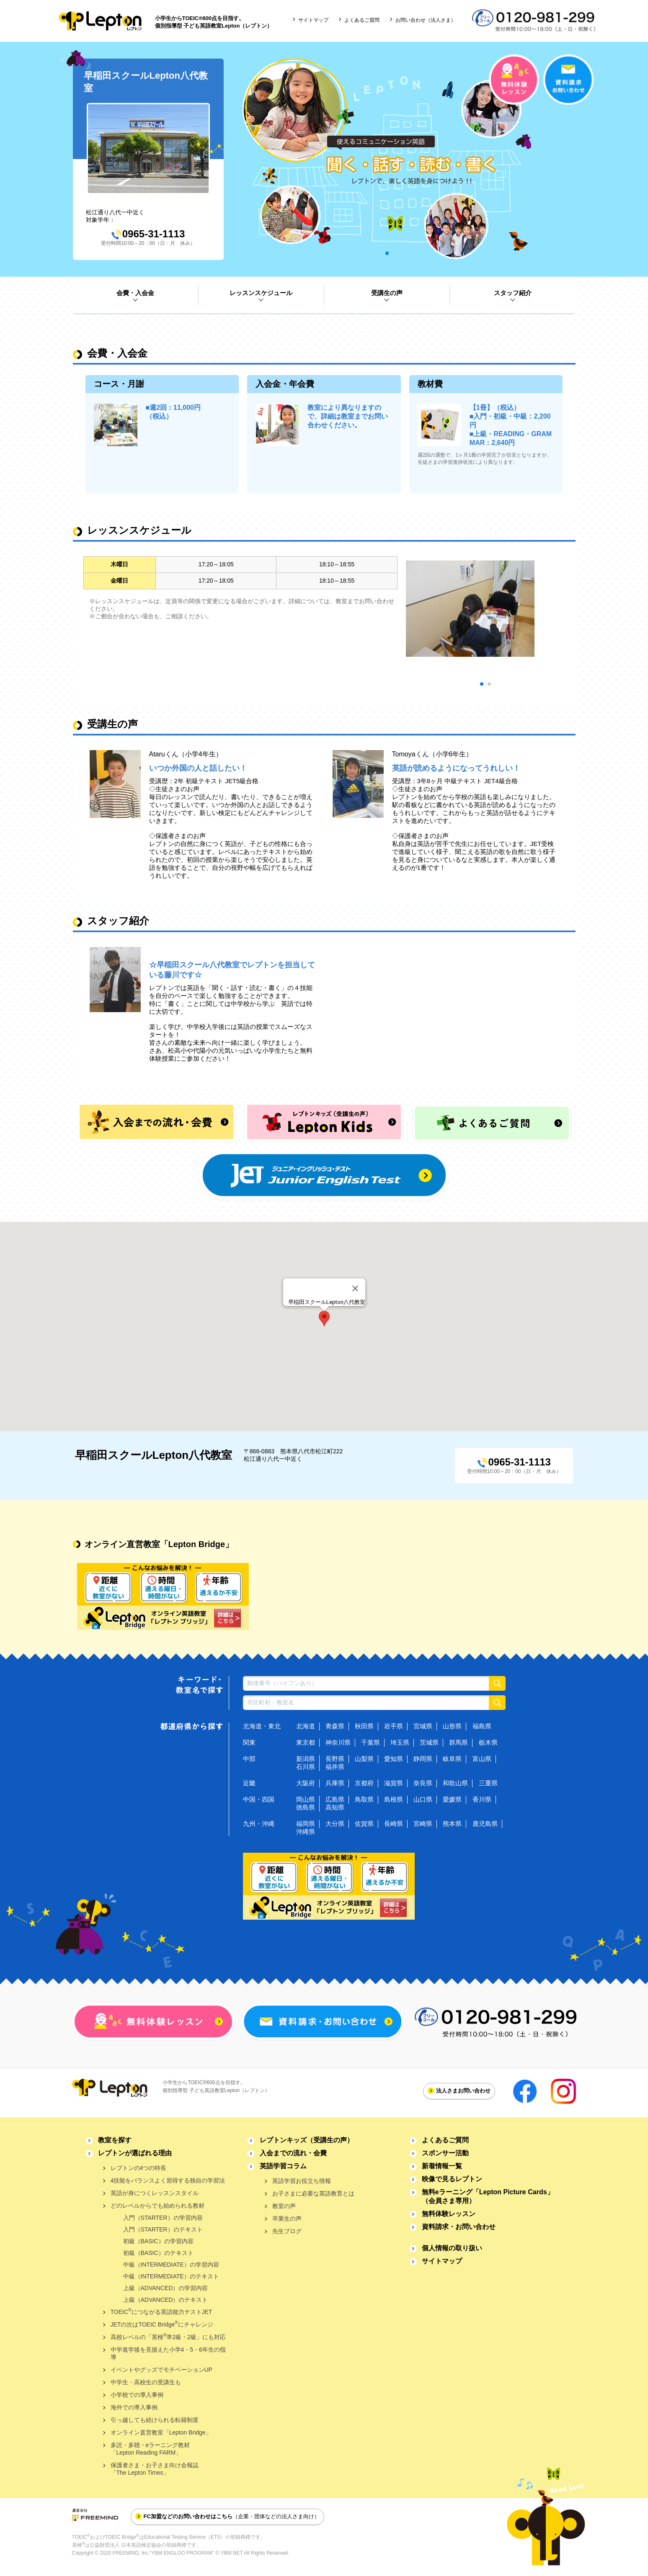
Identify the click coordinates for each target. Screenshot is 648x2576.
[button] (324, 1319)
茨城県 (429, 1742)
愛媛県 (452, 1799)
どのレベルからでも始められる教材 (157, 2205)
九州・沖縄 (258, 1823)
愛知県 (393, 1758)
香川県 (481, 1799)
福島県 (481, 1726)
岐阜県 (452, 1758)
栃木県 (488, 1742)
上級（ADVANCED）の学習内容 (165, 2288)
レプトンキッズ (307, 2140)
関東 (249, 1742)
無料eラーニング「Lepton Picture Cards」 (488, 2196)
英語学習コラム (283, 2166)
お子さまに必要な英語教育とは (313, 2193)
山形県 (452, 1726)
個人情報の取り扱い (452, 2248)
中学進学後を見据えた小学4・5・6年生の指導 (168, 2353)
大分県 (334, 1823)
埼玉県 (399, 1742)
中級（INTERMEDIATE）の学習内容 (171, 2264)
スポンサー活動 (445, 2153)
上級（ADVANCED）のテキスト (165, 2299)
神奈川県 (338, 1742)
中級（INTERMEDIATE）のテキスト (171, 2276)
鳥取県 (364, 1799)
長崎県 (393, 1823)
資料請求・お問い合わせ (459, 2226)
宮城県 (422, 1726)
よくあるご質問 (362, 20)
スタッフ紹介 (513, 292)
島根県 (393, 1799)
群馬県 (458, 1742)
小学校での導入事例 (137, 2394)
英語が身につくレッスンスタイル (155, 2193)
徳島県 (305, 1807)
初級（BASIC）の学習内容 (158, 2241)
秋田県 (364, 1726)
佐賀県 (364, 1823)
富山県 (481, 1758)
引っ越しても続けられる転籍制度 (155, 2420)
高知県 (334, 1807)
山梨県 (364, 1758)
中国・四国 (258, 1799)
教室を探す (115, 2140)
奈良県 (422, 1783)
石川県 (305, 1766)
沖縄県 (305, 1831)
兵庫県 (334, 1783)
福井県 (334, 1766)
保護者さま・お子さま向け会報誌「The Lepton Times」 (155, 2469)
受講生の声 (387, 292)
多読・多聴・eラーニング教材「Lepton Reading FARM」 (150, 2449)
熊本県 (452, 1823)
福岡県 (305, 1823)
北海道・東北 (262, 1726)
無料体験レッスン (448, 2213)
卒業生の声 (287, 2218)
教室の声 (284, 2206)
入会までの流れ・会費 (293, 2153)
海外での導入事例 (134, 2407)
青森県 (334, 1726)
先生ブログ (287, 2231)
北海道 (305, 1726)
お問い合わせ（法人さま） (425, 20)
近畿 (249, 1783)
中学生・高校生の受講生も (146, 2382)
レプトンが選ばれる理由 (135, 2153)
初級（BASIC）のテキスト (158, 2253)
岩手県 (393, 1726)
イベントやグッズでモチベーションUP (161, 2369)
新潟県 (305, 1758)
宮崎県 (422, 1823)
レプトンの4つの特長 (139, 2168)
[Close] (355, 1288)
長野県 (334, 1758)
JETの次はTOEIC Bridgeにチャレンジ (162, 2324)
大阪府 (305, 1783)
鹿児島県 (485, 1823)
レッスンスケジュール (261, 292)
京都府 (364, 1783)
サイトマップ (313, 20)
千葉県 (370, 1742)
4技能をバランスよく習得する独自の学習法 (168, 2180)
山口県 (422, 1799)
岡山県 (305, 1799)
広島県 (334, 1799)
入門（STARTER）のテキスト (163, 2229)
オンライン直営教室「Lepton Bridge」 (161, 2432)
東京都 (305, 1742)
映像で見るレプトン (452, 2179)
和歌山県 (455, 1783)
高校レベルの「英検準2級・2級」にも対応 (168, 2336)
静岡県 (422, 1758)
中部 (249, 1758)
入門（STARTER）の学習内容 (163, 2217)
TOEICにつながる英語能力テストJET (161, 2311)
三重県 (488, 1783)
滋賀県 (393, 1783)
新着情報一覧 (442, 2166)
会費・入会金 (135, 292)
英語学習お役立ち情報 (301, 2181)
